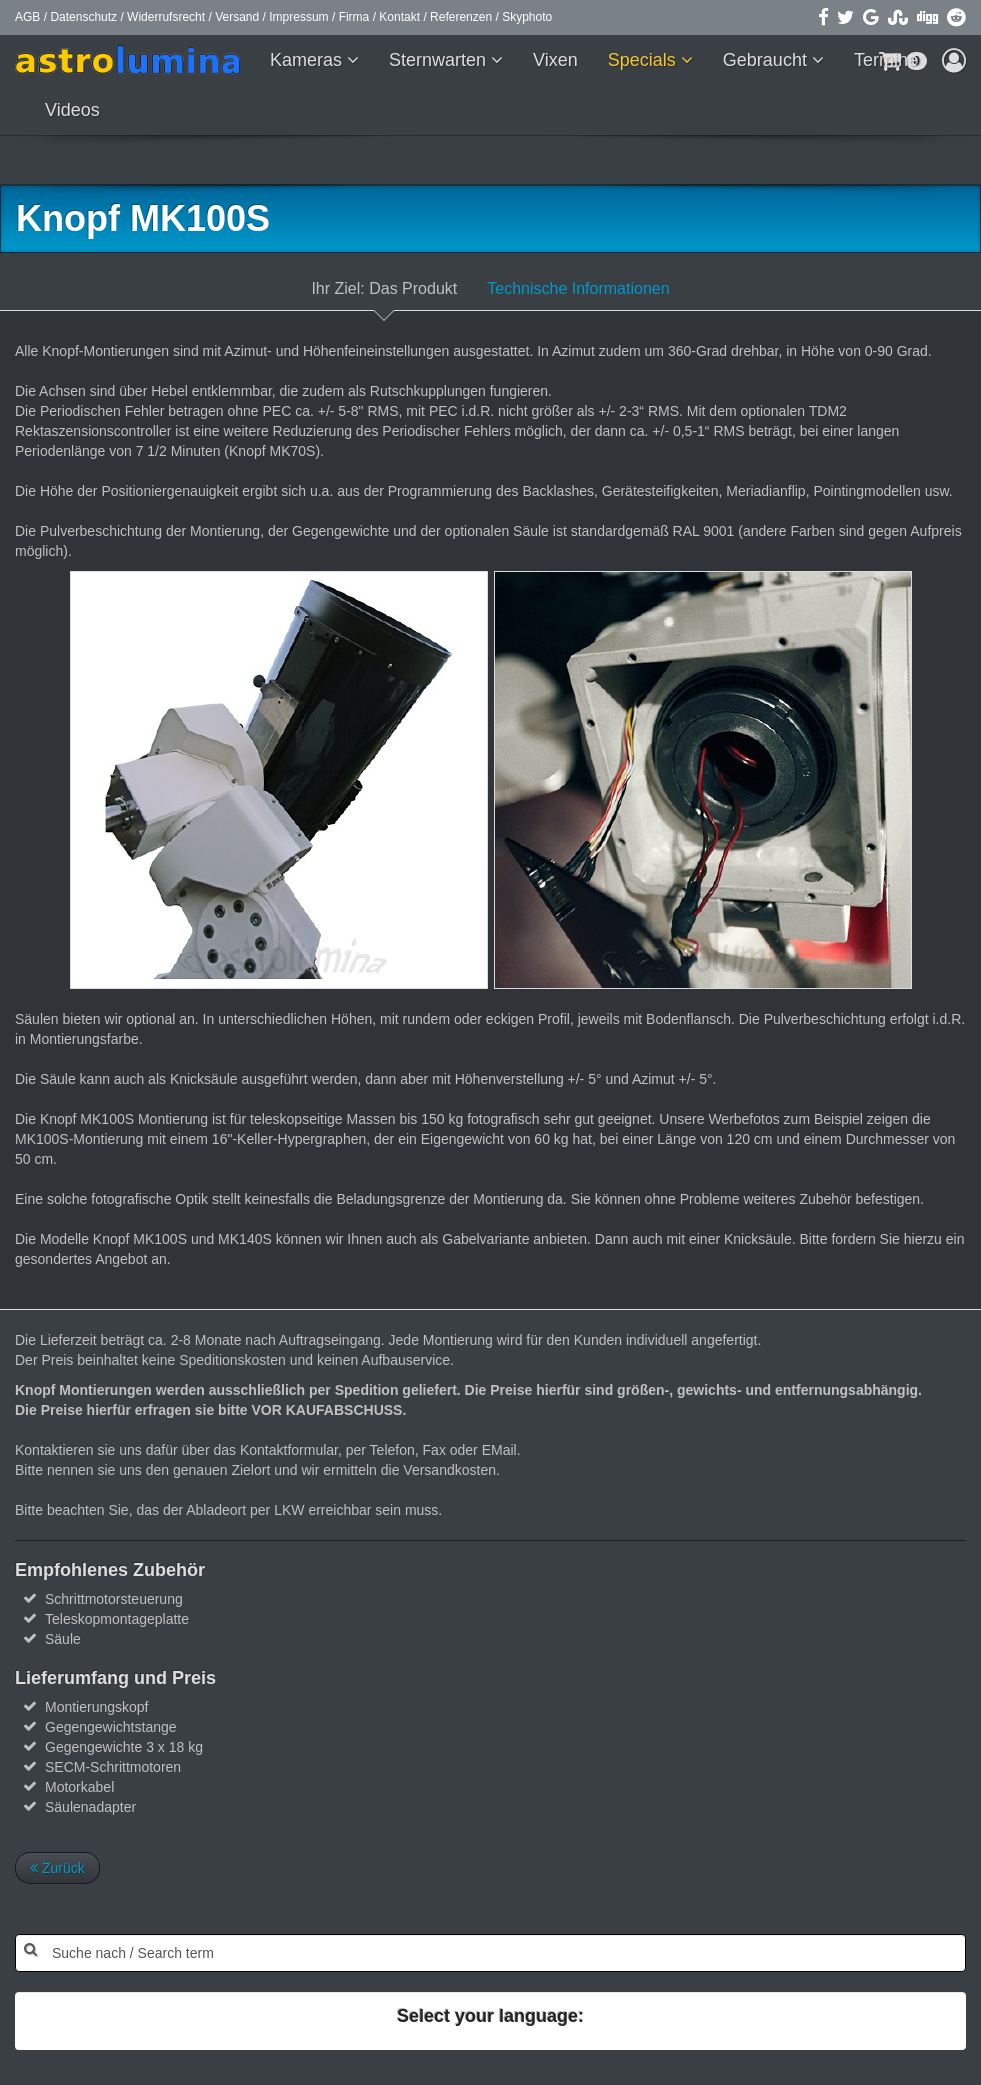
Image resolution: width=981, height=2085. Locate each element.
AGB (27, 17)
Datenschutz (83, 17)
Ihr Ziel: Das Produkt (384, 288)
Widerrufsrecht (166, 17)
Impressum (298, 17)
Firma (354, 17)
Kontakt (399, 17)
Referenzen (461, 17)
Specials (644, 60)
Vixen (555, 60)
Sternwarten (440, 60)
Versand (237, 17)
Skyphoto (527, 17)
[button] (954, 60)
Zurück (57, 1868)
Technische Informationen (578, 288)
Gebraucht (767, 60)
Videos (72, 110)
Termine (886, 60)
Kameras (308, 60)
